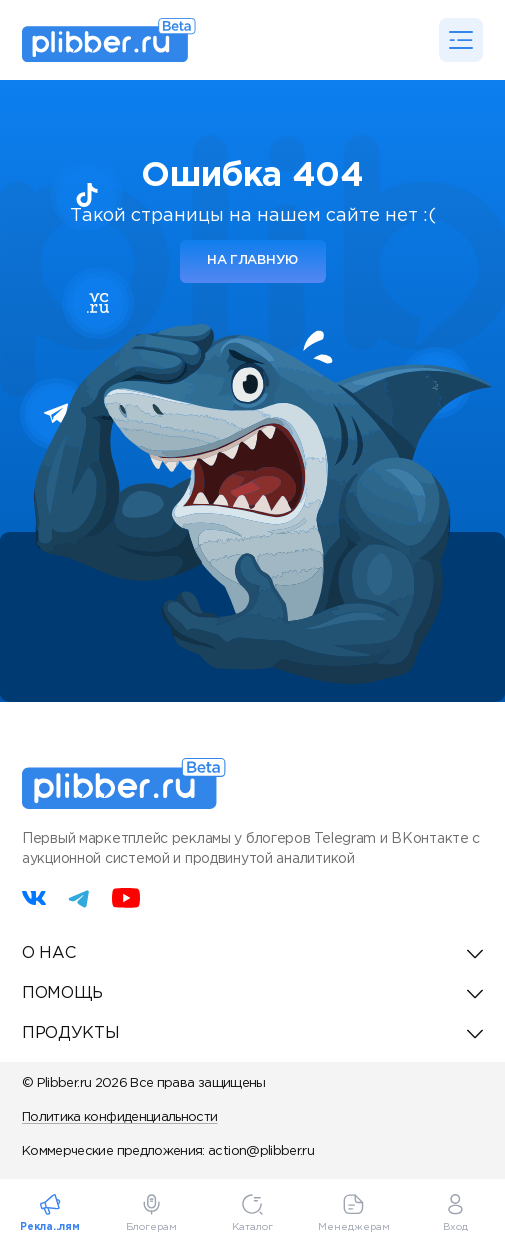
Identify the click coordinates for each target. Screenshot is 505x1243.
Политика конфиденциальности (119, 1117)
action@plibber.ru (261, 1151)
